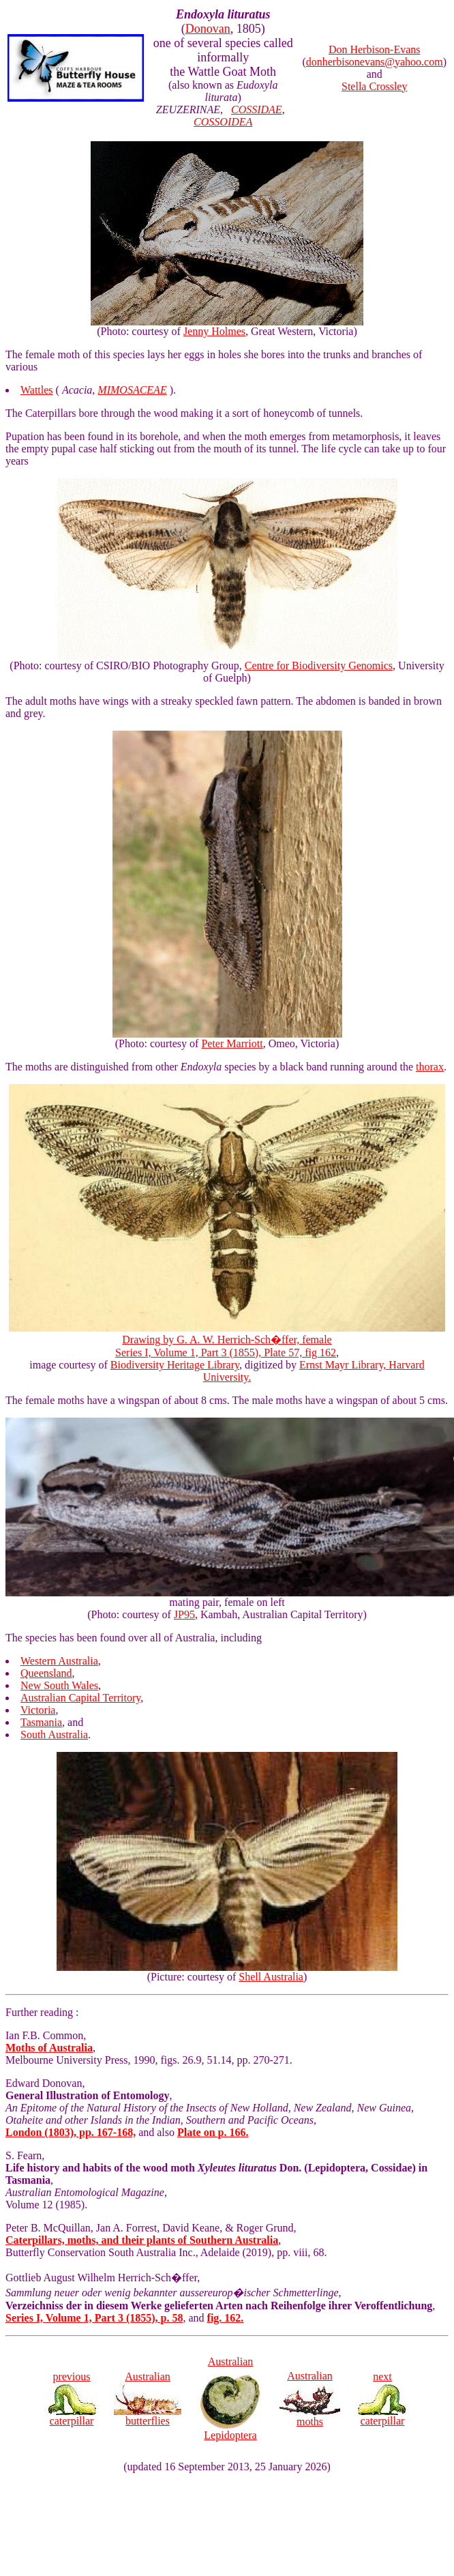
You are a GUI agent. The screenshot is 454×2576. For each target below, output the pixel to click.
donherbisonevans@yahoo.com (374, 62)
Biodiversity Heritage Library (174, 1365)
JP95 (184, 1614)
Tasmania (41, 1722)
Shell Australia (271, 1976)
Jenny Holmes (214, 331)
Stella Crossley (374, 86)
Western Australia (59, 1661)
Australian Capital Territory (80, 1697)
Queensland (46, 1673)
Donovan (207, 28)
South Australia (54, 1734)
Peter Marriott (231, 1043)
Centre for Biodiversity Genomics (319, 665)
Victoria (37, 1710)
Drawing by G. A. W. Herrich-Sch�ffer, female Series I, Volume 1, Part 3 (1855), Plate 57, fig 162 (227, 1340)
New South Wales (59, 1685)
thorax (430, 1066)
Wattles (36, 390)
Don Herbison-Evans (375, 49)
